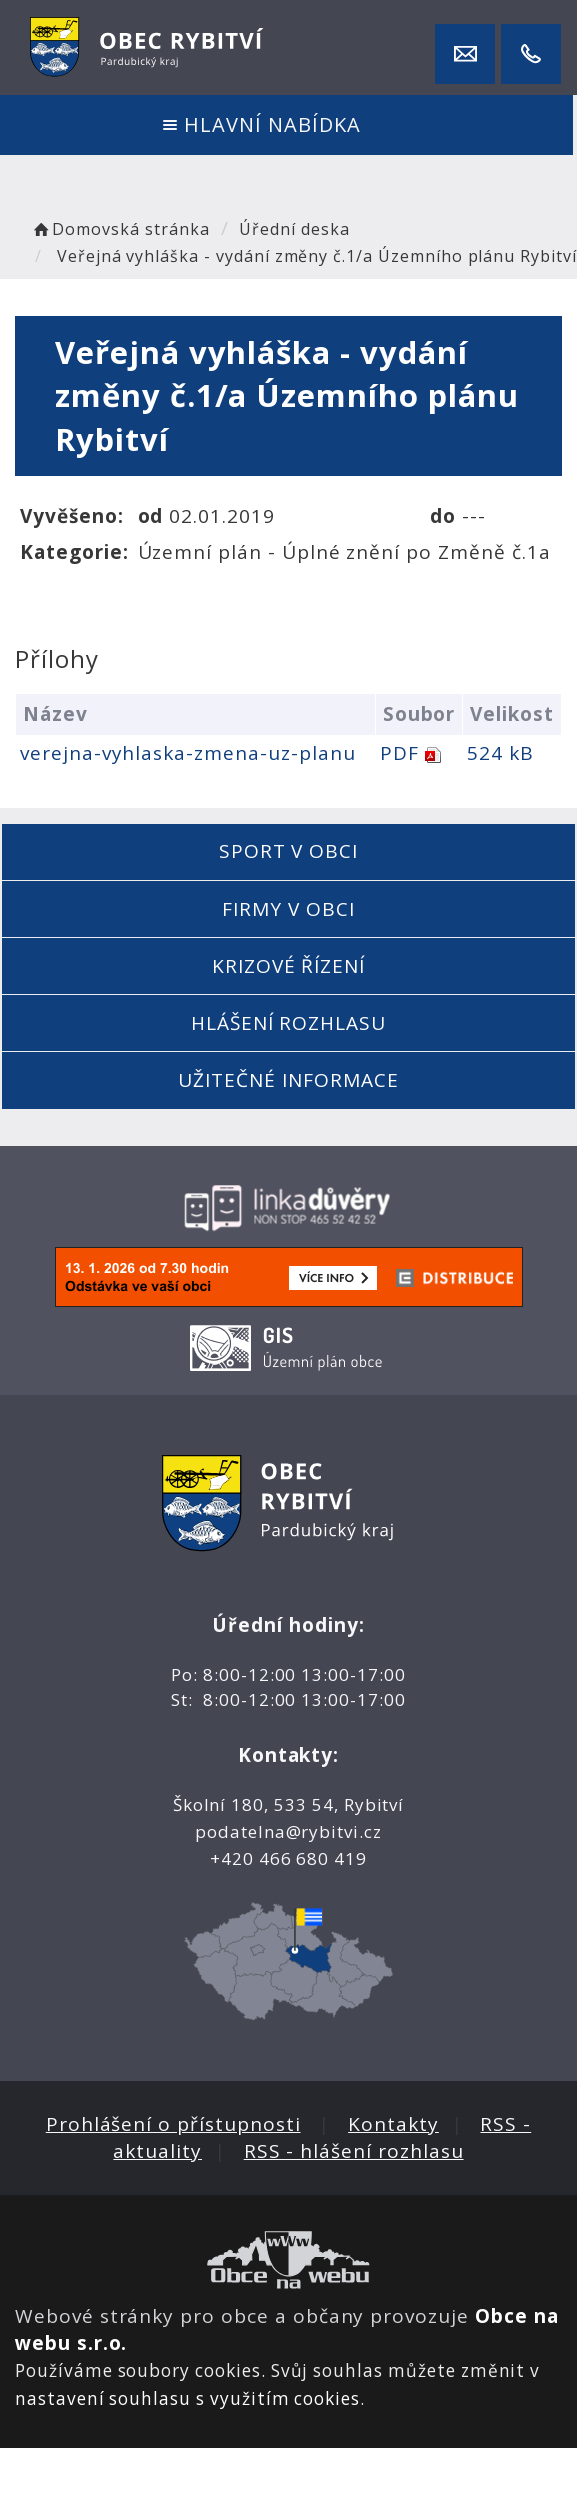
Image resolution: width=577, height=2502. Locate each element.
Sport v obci (288, 851)
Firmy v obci (288, 909)
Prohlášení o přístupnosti (173, 2124)
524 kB (500, 753)
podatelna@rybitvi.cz (288, 1831)
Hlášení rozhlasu (288, 1023)
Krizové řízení (288, 966)
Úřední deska (294, 229)
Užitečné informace (288, 1080)
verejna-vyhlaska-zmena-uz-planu (187, 753)
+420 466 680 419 (288, 1858)
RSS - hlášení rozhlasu (354, 2151)
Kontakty (393, 2124)
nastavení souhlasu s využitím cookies (187, 2398)
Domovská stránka (120, 229)
